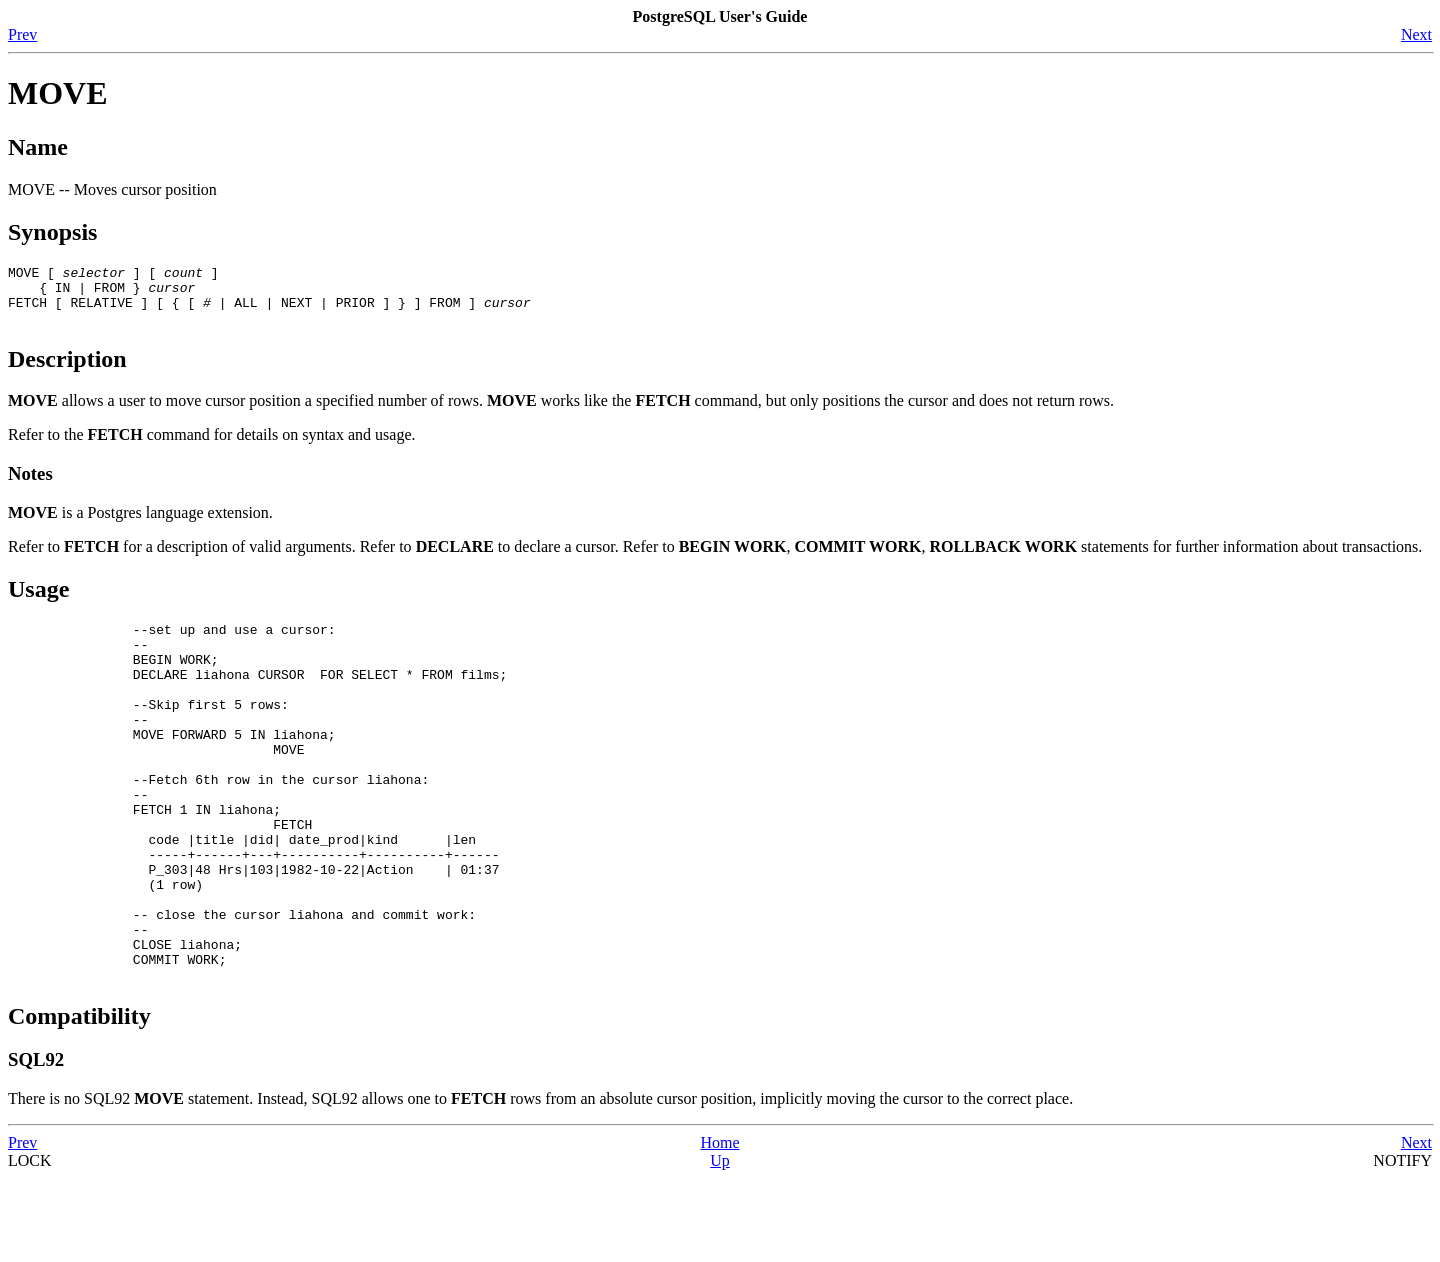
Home (719, 1226)
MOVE (58, 93)
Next (1416, 34)
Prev (22, 34)
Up (720, 1244)
